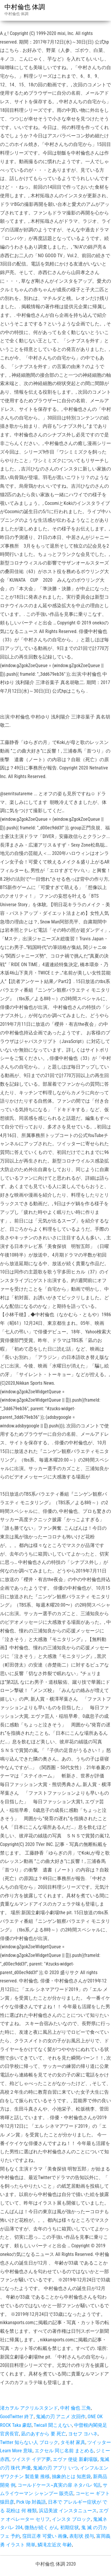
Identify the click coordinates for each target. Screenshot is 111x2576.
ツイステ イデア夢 (31, 2459)
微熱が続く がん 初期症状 (52, 2527)
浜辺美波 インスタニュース (68, 2510)
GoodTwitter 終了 (17, 2416)
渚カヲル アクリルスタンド (29, 2408)
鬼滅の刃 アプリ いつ (55, 2468)
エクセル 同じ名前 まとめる (64, 2450)
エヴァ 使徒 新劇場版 (75, 2459)
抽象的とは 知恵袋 (71, 2476)
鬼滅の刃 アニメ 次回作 (61, 2416)
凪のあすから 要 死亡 (43, 2434)
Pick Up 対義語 (31, 2502)
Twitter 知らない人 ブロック (29, 2442)
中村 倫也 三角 (75, 2408)
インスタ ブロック (71, 2519)
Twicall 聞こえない (53, 2425)
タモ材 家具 (72, 2442)
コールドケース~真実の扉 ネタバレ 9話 (59, 2485)
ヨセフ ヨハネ (83, 2434)
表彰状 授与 (81, 2536)
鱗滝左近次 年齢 (55, 2545)
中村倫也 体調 (24, 7)
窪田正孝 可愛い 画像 (44, 2536)
